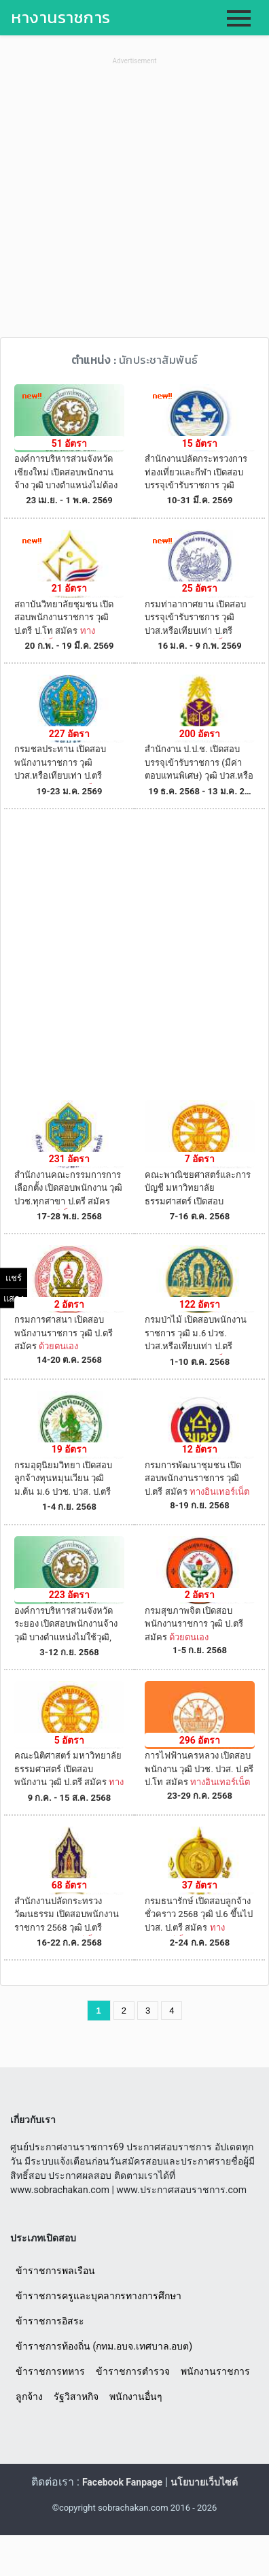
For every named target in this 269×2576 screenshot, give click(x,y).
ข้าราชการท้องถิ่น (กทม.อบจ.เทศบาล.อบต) (104, 2346)
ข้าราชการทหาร (50, 2371)
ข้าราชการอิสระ (50, 2321)
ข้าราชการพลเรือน (55, 2270)
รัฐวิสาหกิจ (76, 2396)
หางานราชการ (61, 17)
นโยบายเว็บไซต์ (204, 2482)
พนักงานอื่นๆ (135, 2396)
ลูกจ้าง (29, 2396)
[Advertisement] (134, 202)
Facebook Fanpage (122, 2482)
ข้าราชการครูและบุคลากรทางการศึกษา (98, 2295)
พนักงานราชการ (215, 2371)
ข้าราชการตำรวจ (133, 2371)
